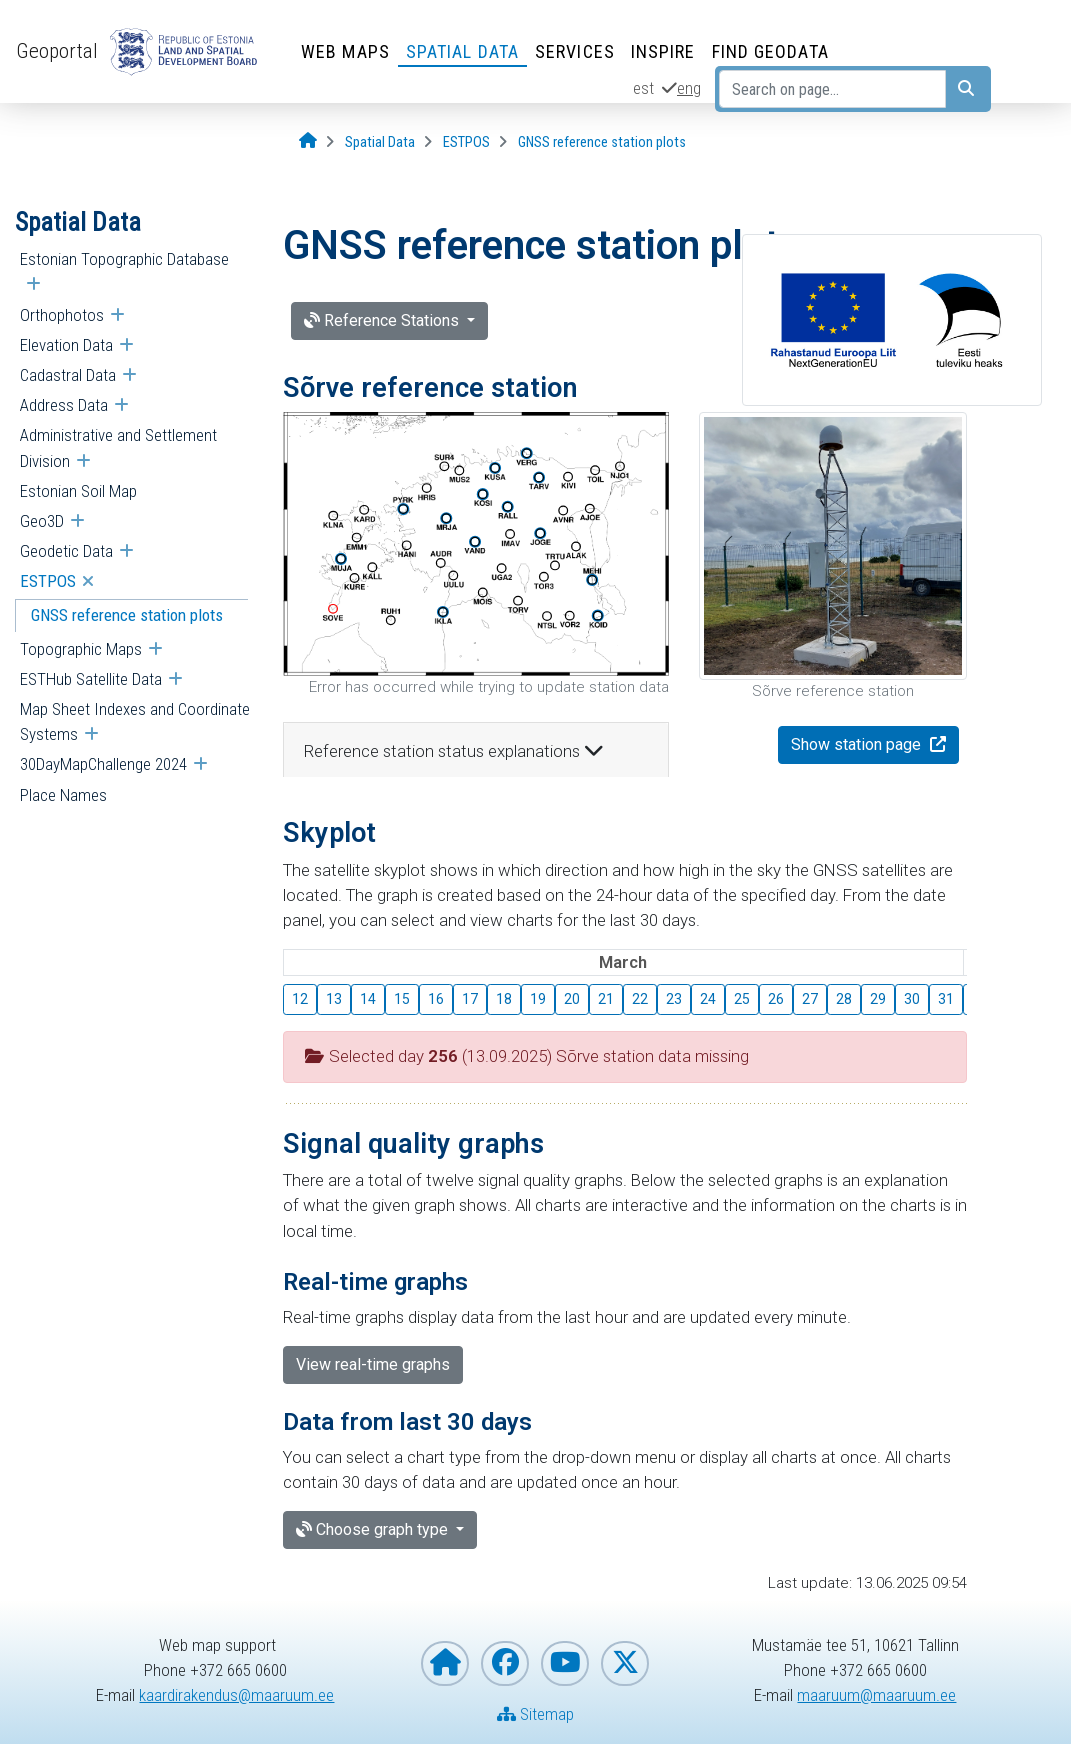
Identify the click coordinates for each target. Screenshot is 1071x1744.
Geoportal (57, 51)
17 (470, 999)
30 (912, 999)
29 (878, 999)
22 (640, 999)
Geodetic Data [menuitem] (66, 551)
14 (368, 999)
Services (575, 51)
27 (810, 999)
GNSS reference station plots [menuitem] (127, 615)
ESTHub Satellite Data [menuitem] (91, 679)
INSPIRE (663, 51)
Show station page (858, 744)
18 (504, 999)
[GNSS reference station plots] (602, 142)
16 (436, 999)
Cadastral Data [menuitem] (68, 375)
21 (606, 999)
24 (708, 999)
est (643, 88)
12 (300, 999)
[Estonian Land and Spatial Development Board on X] (625, 1663)
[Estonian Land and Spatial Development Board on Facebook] (505, 1663)
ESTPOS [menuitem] (48, 581)
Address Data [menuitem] (64, 405)
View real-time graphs (373, 1364)
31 (946, 999)
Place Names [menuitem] (63, 795)
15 (402, 999)
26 (776, 999)
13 (334, 999)
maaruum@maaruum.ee (876, 1695)
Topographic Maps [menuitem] (81, 649)
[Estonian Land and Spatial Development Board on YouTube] (565, 1663)
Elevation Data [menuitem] (66, 345)
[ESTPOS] (466, 142)
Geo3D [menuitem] (42, 521)
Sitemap (535, 1714)
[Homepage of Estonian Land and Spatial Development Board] (445, 1663)
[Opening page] (308, 141)
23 (674, 999)
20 (572, 999)
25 (742, 999)
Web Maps (345, 51)
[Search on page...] (832, 89)
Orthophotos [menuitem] (62, 315)
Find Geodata (770, 51)
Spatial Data (462, 51)
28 (844, 999)
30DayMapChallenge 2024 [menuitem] (103, 764)
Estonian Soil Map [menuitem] (78, 491)
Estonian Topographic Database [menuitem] (124, 259)
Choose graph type (374, 1529)
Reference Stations (383, 320)
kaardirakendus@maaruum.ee (236, 1695)
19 (538, 999)
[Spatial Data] (380, 142)
